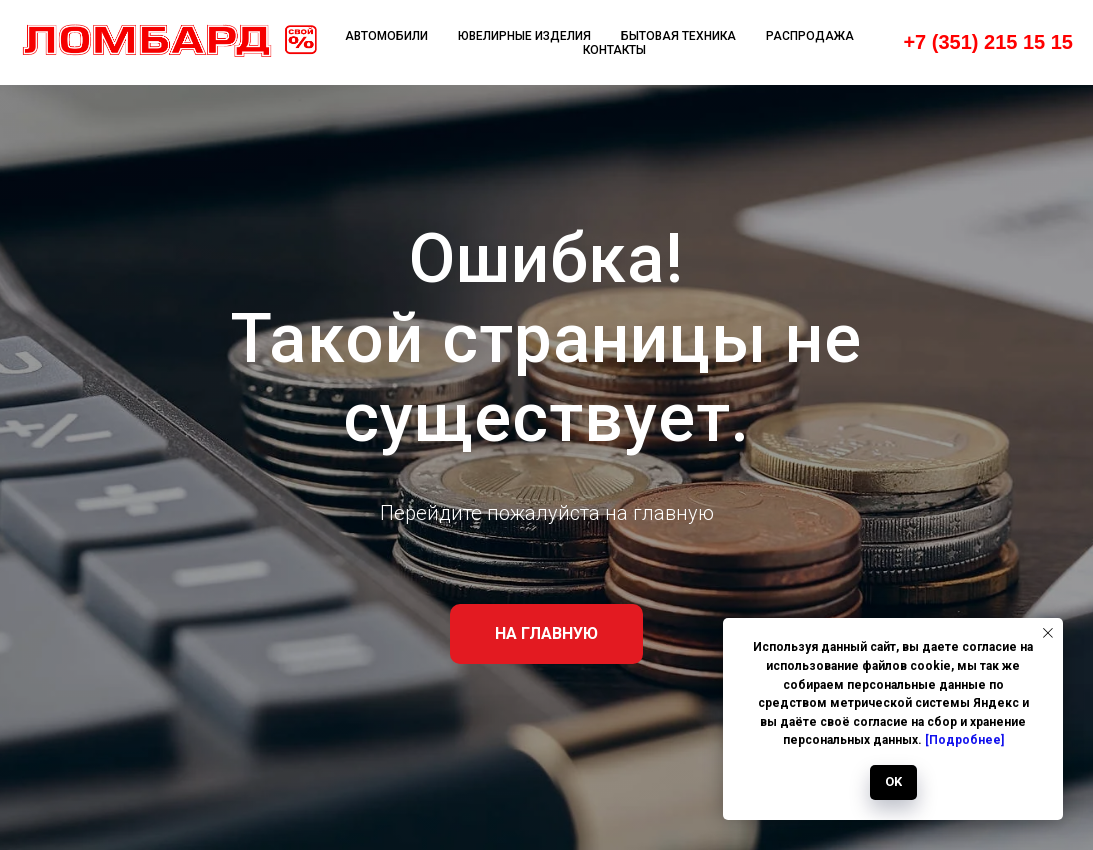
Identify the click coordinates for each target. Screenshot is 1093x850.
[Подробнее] (964, 740)
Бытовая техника (678, 36)
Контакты (614, 50)
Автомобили (386, 36)
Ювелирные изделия (524, 36)
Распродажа (810, 36)
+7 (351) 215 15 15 (988, 42)
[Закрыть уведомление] (1048, 633)
